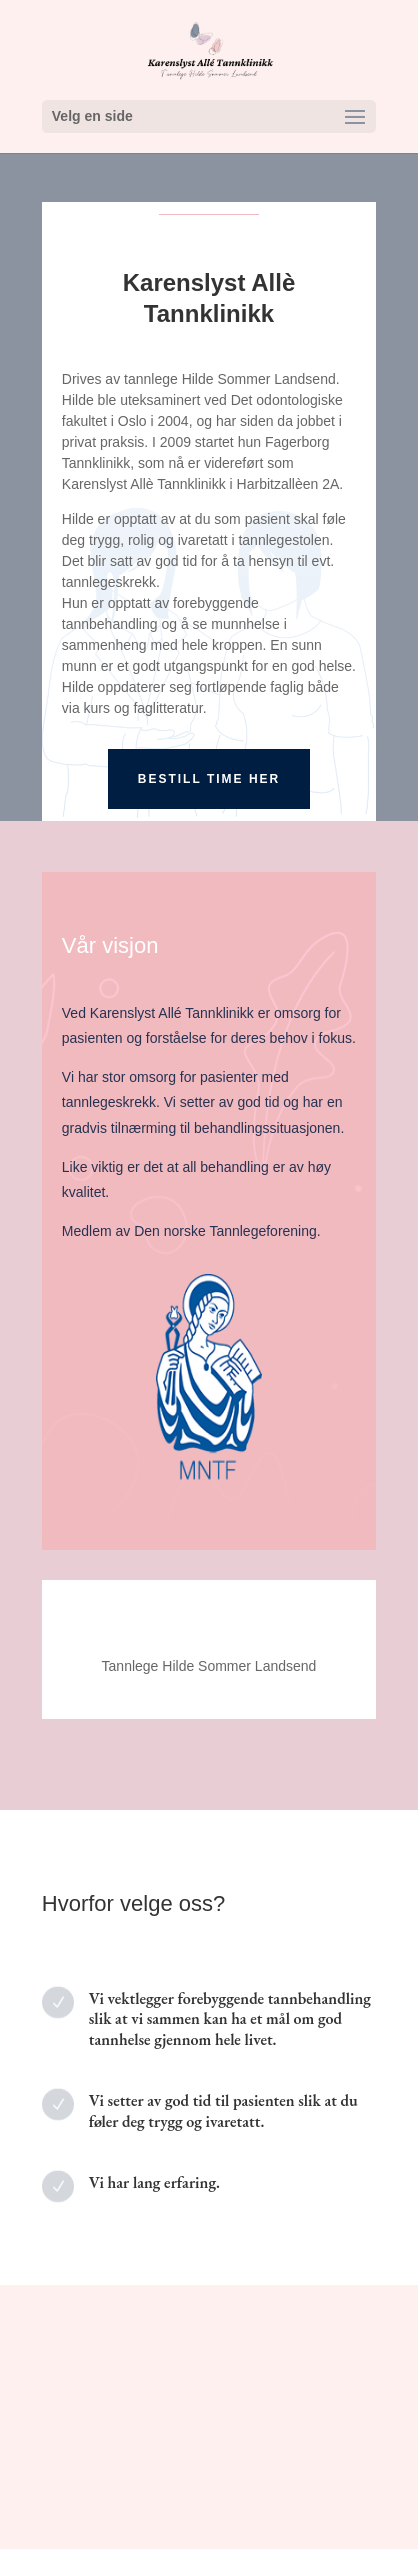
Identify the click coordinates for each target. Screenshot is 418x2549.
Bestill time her (209, 779)
